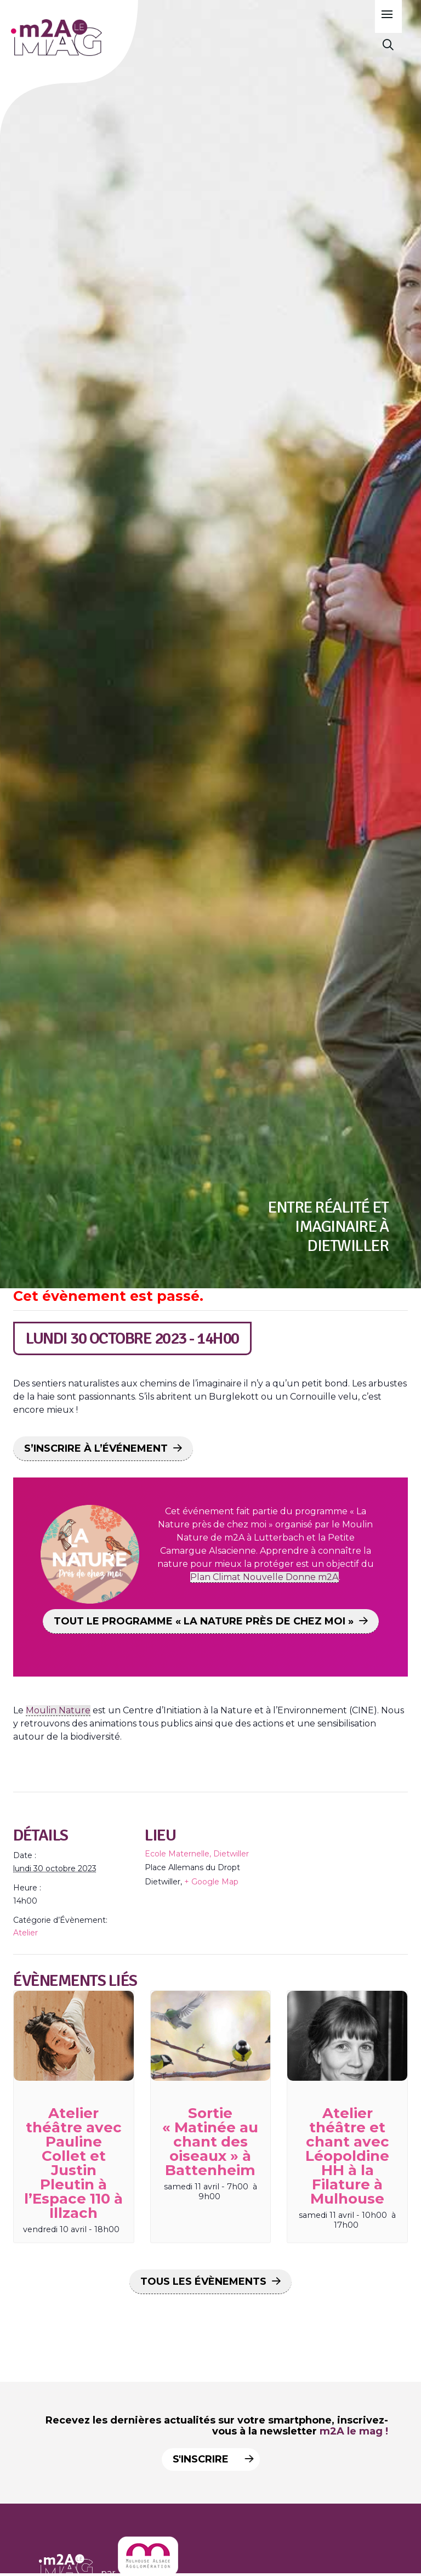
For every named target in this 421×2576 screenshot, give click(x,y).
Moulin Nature (58, 1710)
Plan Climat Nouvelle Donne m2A (264, 1577)
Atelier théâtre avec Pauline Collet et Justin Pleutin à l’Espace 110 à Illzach (73, 2163)
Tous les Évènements (203, 2281)
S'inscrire (209, 2459)
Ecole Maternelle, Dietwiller (197, 1854)
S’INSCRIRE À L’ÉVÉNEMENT (96, 1448)
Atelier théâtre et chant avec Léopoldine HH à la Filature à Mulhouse (347, 2155)
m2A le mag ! (354, 2431)
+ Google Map (211, 1882)
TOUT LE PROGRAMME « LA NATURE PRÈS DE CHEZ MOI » (204, 1621)
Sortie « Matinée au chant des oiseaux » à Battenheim (210, 2141)
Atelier (25, 1933)
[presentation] (74, 2036)
